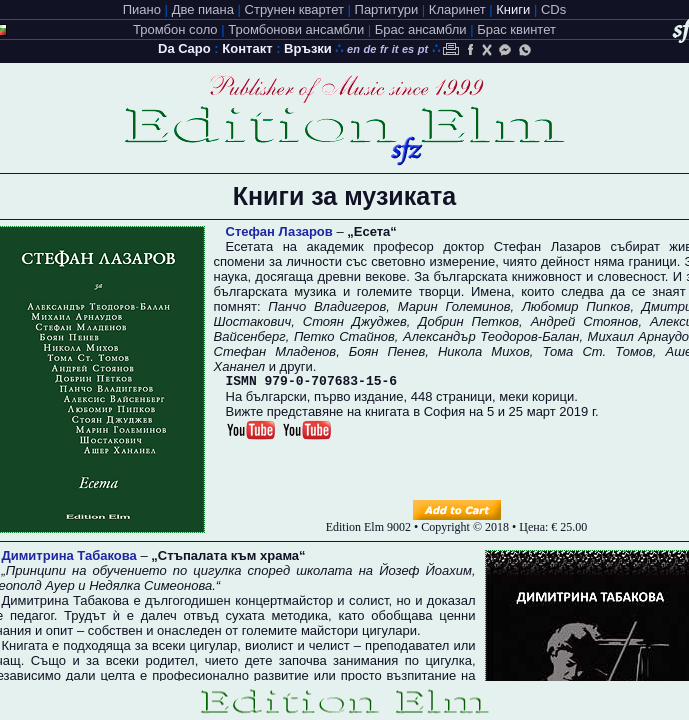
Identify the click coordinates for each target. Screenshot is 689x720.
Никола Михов (484, 351)
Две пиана (203, 9)
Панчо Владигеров (327, 306)
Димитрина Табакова (69, 555)
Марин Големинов (454, 306)
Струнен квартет (294, 9)
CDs (553, 9)
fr (384, 49)
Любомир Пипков (576, 306)
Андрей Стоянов (585, 321)
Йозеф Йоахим (425, 570)
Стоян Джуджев (355, 321)
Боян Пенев (387, 351)
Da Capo (184, 48)
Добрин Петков (468, 321)
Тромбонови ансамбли (296, 29)
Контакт (247, 48)
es (408, 49)
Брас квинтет (516, 29)
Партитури (387, 9)
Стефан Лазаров (279, 231)
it (395, 49)
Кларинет (457, 9)
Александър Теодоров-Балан (491, 336)
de (370, 49)
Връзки (308, 48)
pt (423, 49)
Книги (513, 9)
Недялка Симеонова (150, 585)
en (353, 49)
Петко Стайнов (344, 336)
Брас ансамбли (421, 29)
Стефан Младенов (275, 351)
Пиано (142, 9)
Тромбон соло (175, 29)
